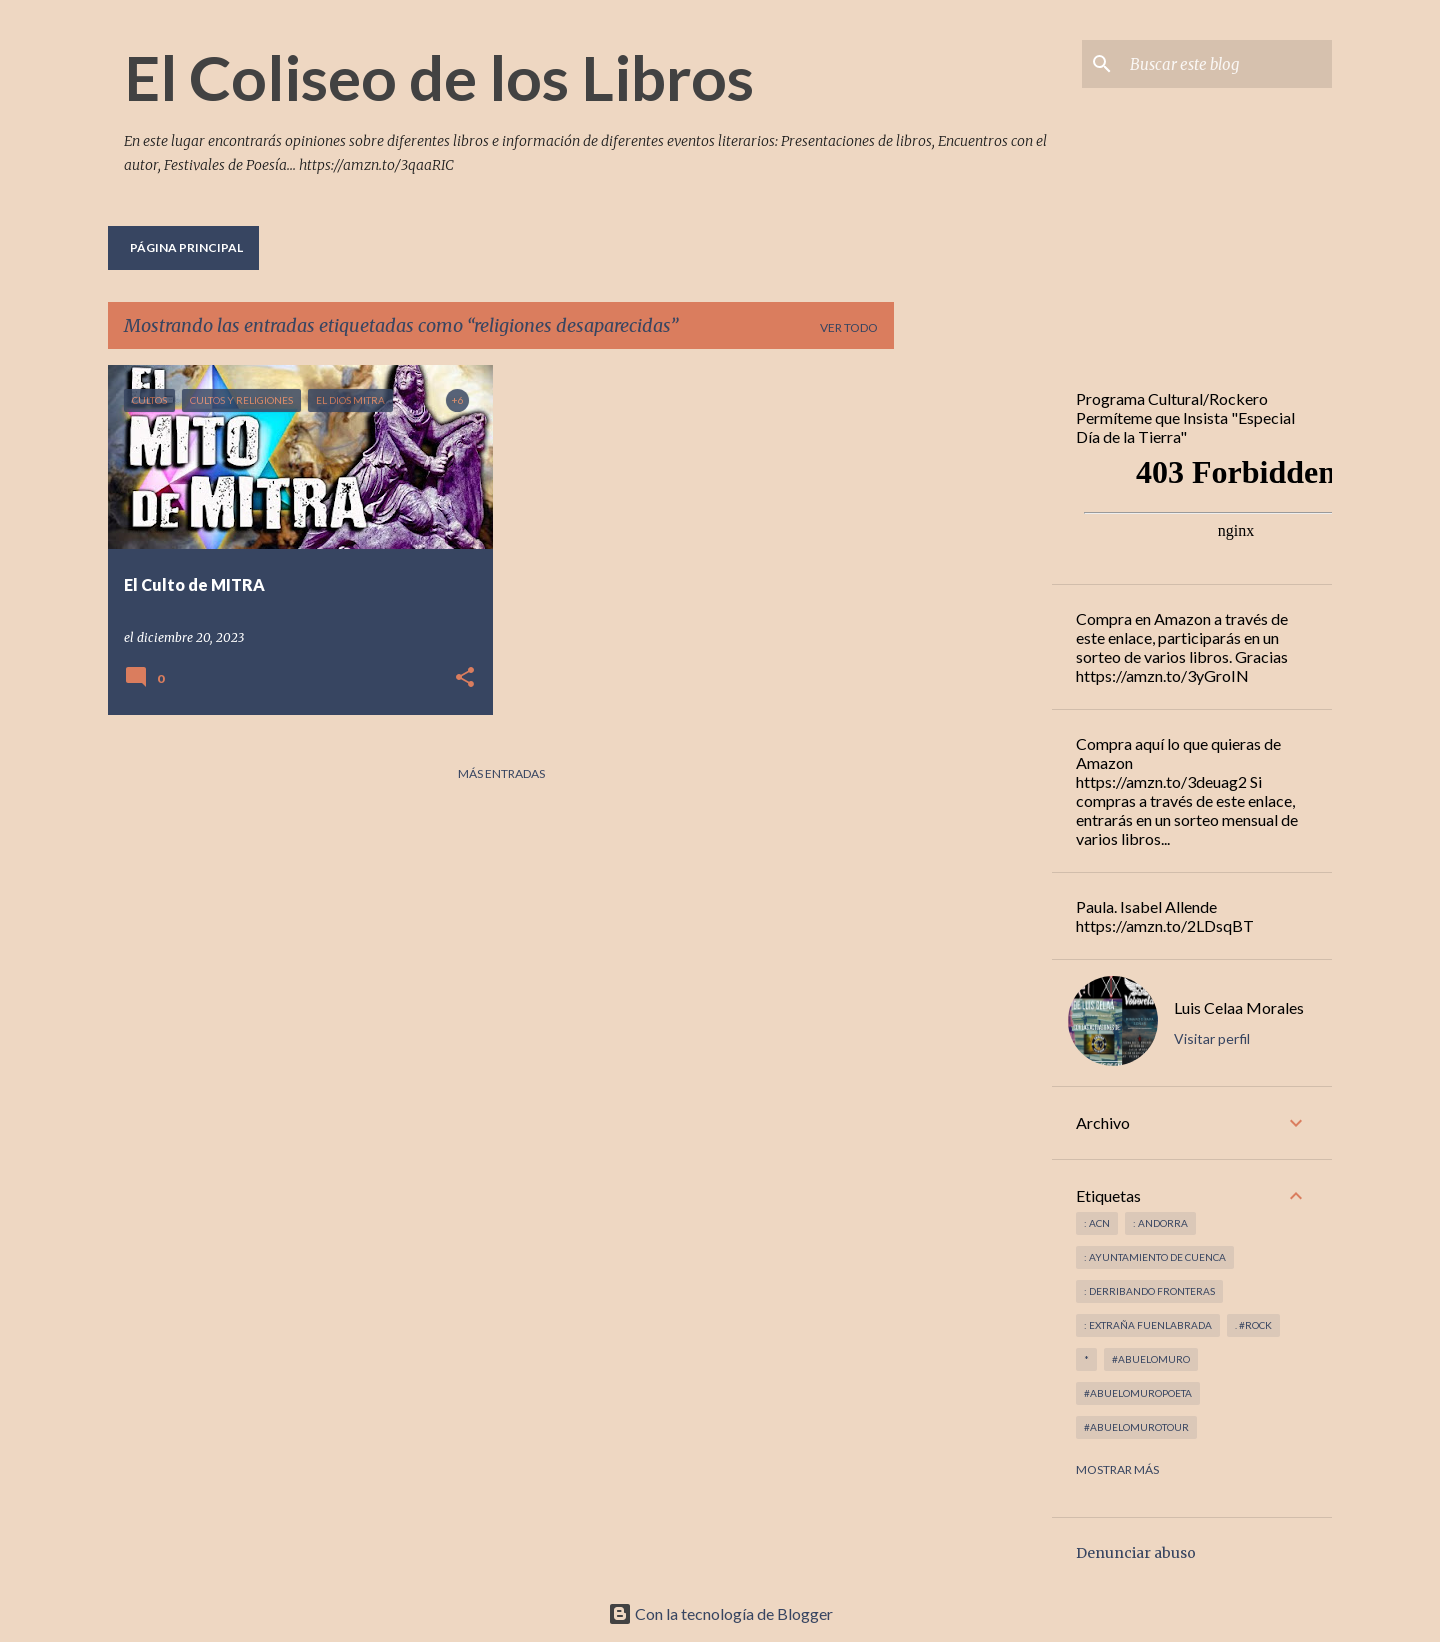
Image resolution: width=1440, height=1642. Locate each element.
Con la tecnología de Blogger (720, 1613)
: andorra (1160, 1223)
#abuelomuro (1151, 1359)
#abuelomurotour (1136, 1427)
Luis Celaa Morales (1239, 1007)
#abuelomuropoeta (1138, 1393)
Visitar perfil (1212, 1038)
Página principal (186, 247)
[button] (465, 678)
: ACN (1097, 1223)
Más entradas (501, 773)
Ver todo (849, 327)
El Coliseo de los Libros (439, 77)
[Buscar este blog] (1227, 64)
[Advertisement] (973, 665)
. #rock (1253, 1325)
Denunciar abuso (1136, 1553)
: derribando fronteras (1149, 1291)
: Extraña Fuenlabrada (1148, 1325)
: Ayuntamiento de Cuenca (1155, 1257)
